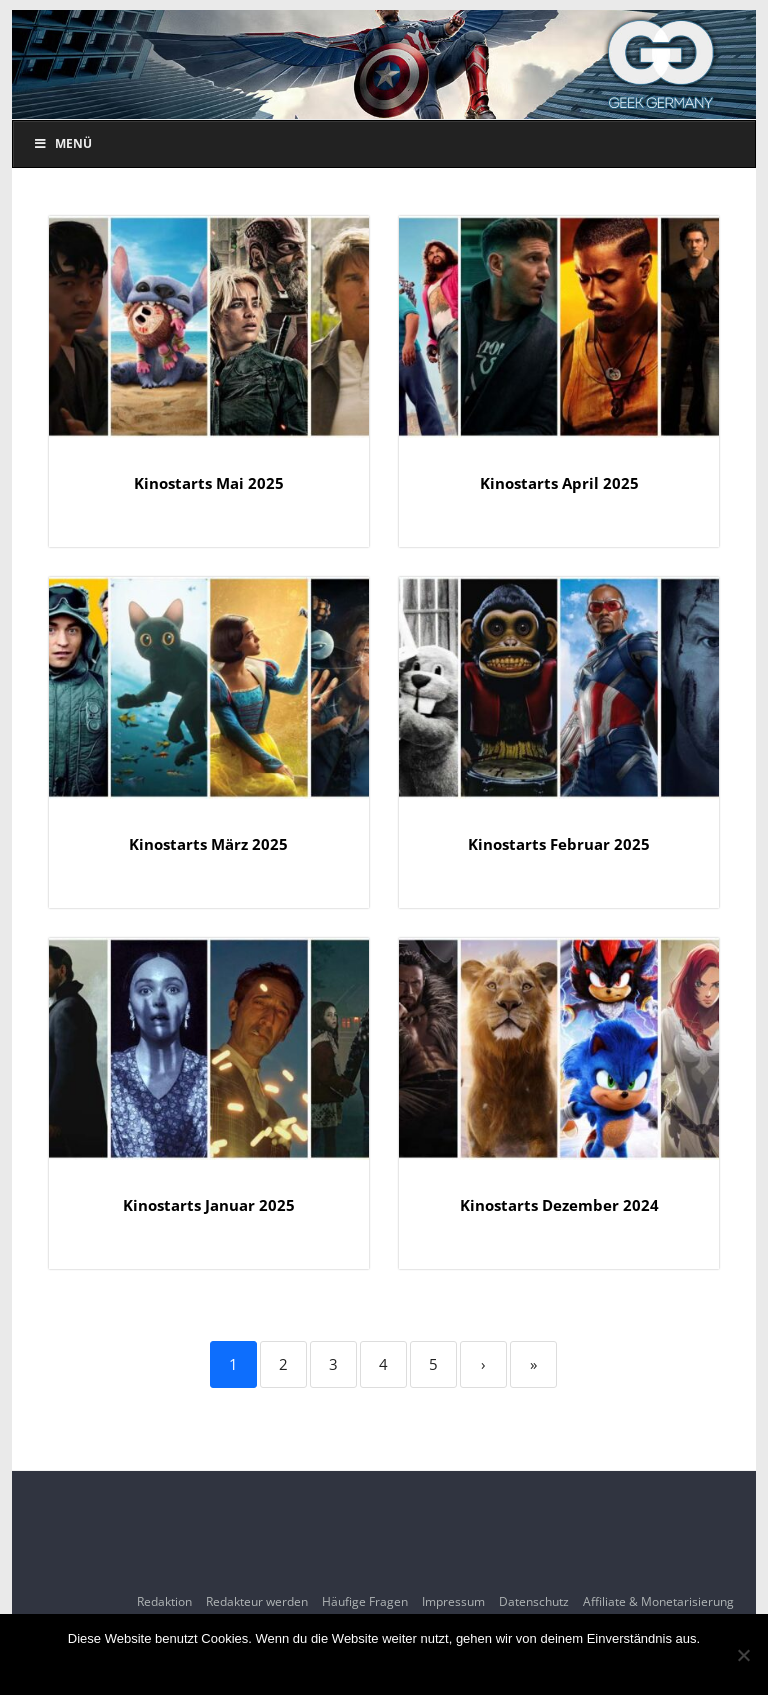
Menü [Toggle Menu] (63, 143)
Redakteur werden (257, 1601)
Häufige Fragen (365, 1601)
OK (384, 1664)
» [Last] (533, 1364)
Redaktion (164, 1601)
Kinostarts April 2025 (559, 483)
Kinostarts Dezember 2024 (559, 1205)
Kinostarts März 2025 (208, 844)
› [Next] (483, 1364)
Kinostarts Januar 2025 (209, 1205)
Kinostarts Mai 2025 (209, 483)
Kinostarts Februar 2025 (559, 844)
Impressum (453, 1601)
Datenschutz (534, 1601)
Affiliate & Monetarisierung (658, 1601)
